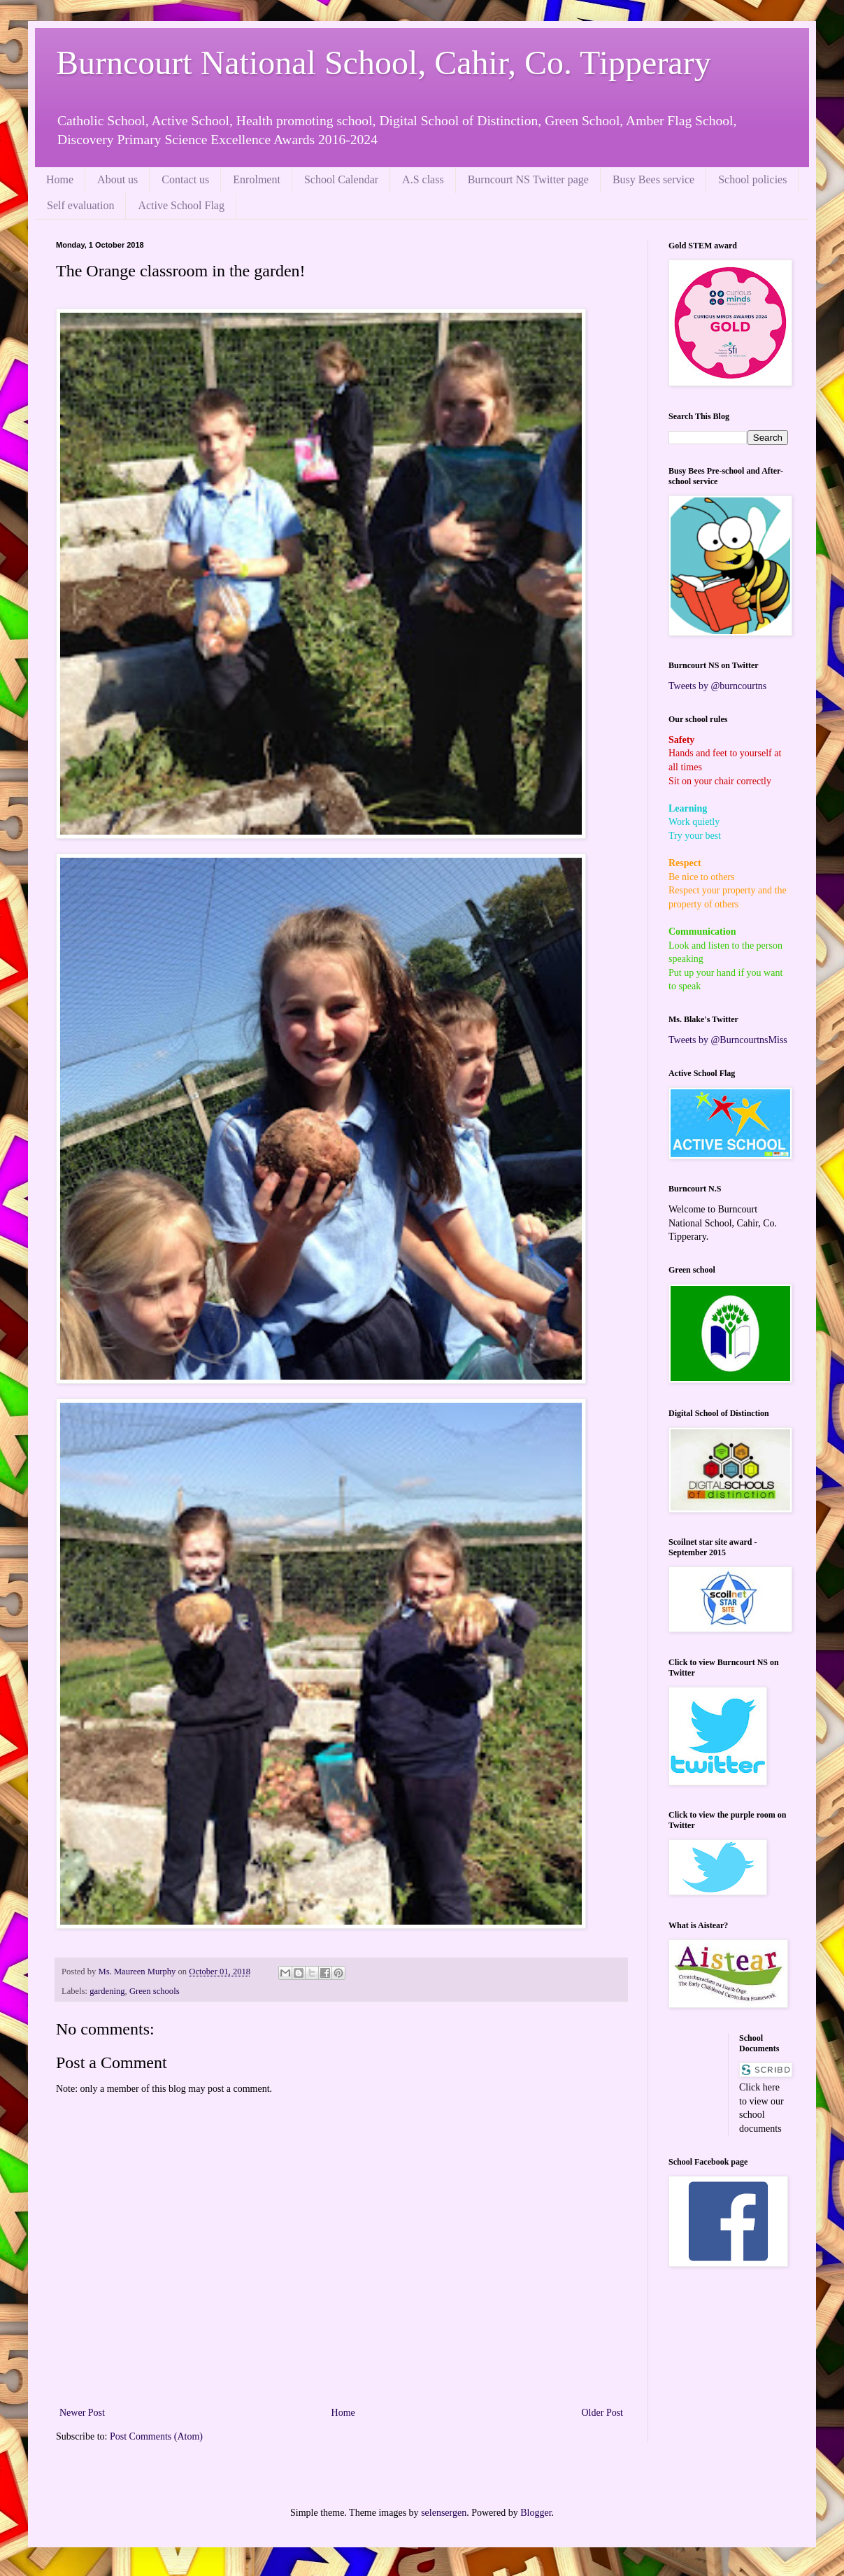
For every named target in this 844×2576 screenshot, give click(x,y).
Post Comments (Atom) (156, 2436)
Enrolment (256, 179)
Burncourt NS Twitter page (528, 179)
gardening (107, 1991)
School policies (752, 179)
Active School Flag (181, 205)
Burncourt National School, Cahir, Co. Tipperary (383, 62)
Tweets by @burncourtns (717, 686)
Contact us (185, 179)
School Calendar (341, 179)
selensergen (443, 2512)
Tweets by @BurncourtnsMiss (727, 1040)
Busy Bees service (653, 179)
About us (117, 179)
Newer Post (82, 2412)
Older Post (603, 2412)
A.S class (423, 179)
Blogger (535, 2512)
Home (59, 179)
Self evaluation (80, 205)
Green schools (154, 1991)
